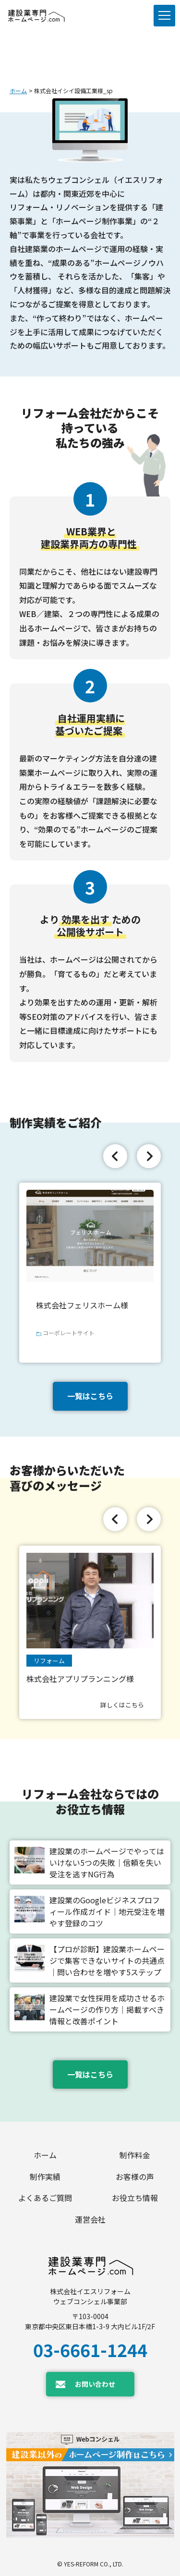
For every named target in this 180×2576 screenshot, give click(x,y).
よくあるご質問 (45, 2197)
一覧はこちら (90, 1396)
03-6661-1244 (90, 2349)
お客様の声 (135, 2176)
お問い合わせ (95, 2384)
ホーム (18, 90)
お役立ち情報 (135, 2197)
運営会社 (90, 2219)
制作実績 (45, 2176)
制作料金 (135, 2155)
